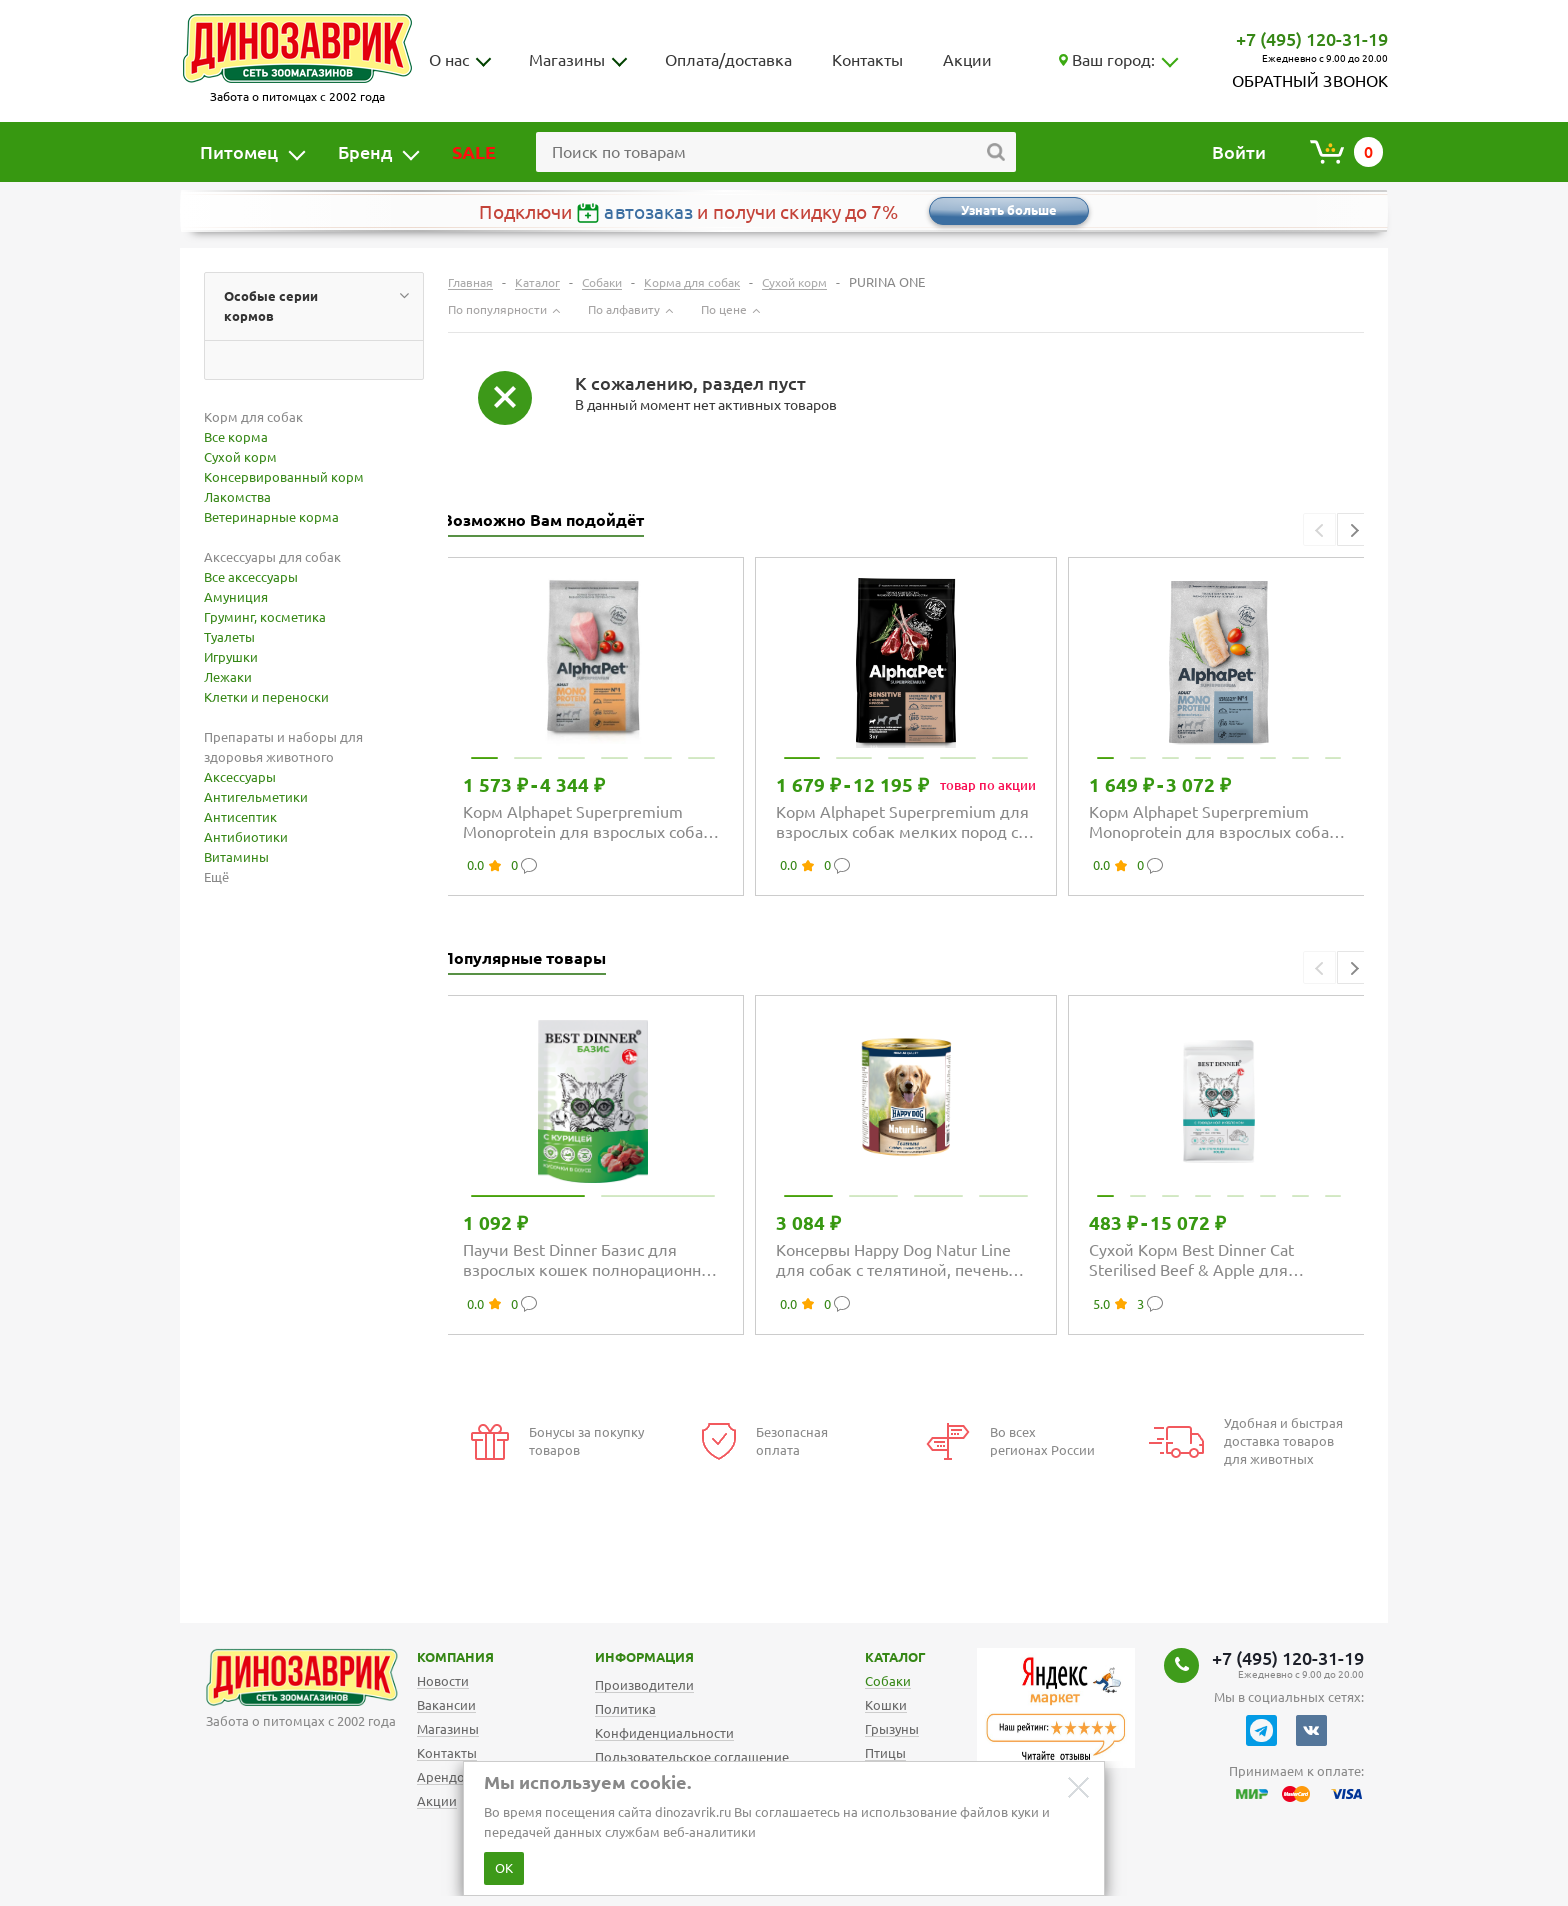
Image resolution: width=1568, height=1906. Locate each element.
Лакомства (237, 497)
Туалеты (229, 637)
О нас (449, 60)
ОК (504, 1868)
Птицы (885, 1753)
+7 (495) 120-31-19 (1312, 39)
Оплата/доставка (728, 60)
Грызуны (892, 1729)
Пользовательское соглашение (692, 1757)
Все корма (236, 437)
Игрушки (231, 657)
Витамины (236, 857)
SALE (474, 152)
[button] (1353, 529)
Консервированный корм (284, 477)
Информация (623, 1657)
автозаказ (648, 212)
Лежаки (228, 677)
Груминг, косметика (265, 617)
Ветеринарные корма (271, 517)
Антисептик (240, 817)
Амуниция (236, 597)
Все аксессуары (251, 577)
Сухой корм (240, 457)
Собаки (888, 1681)
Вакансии (446, 1705)
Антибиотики (246, 837)
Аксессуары (240, 777)
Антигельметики (256, 797)
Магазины (567, 60)
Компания (430, 1657)
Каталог (879, 1657)
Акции (967, 60)
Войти (1239, 152)
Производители (644, 1685)
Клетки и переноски (266, 697)
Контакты (867, 60)
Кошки (886, 1705)
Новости (443, 1681)
